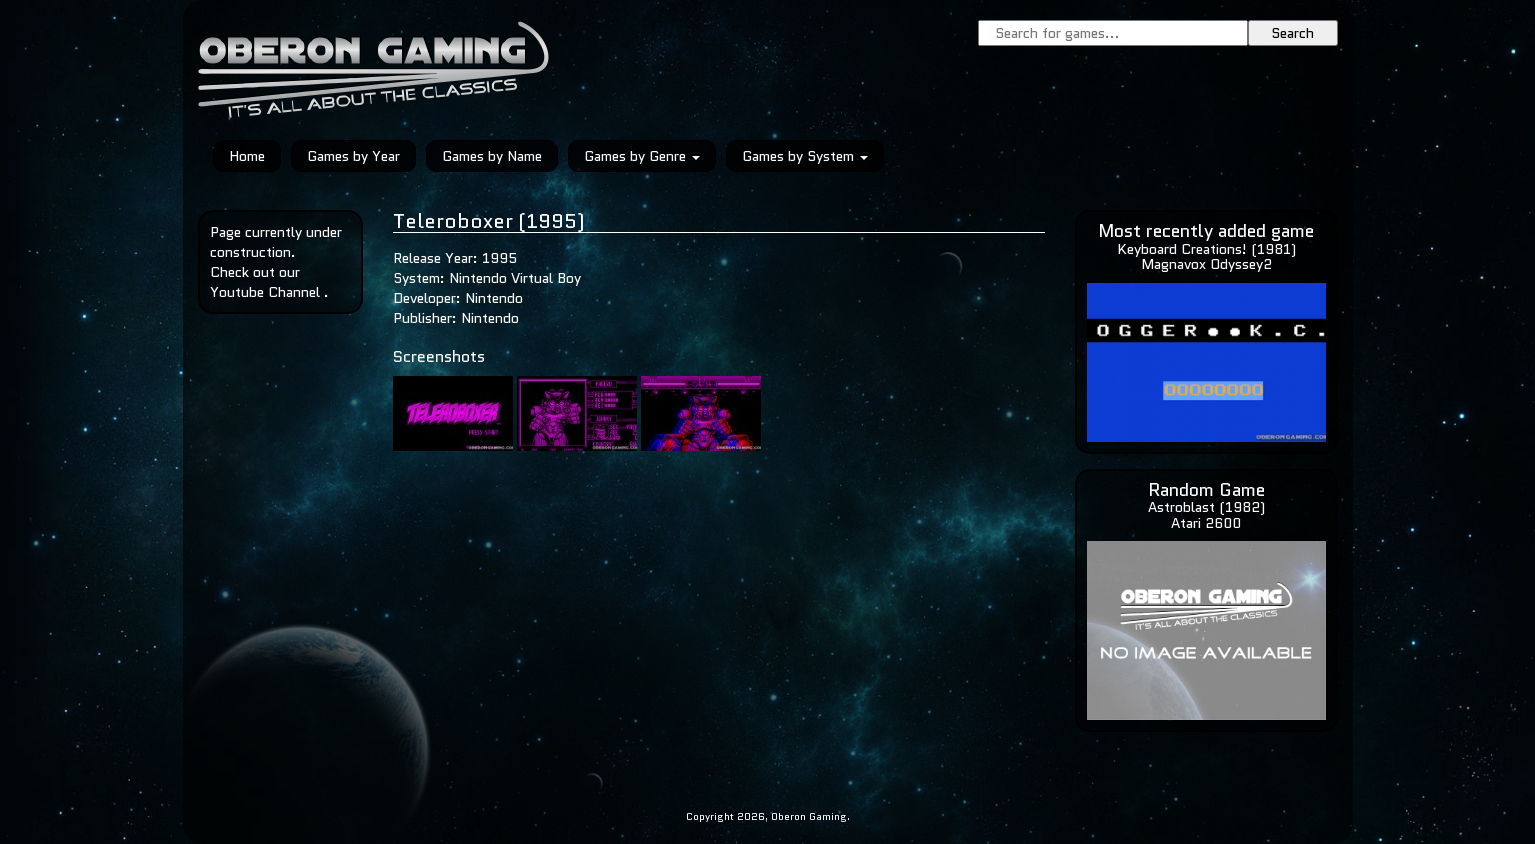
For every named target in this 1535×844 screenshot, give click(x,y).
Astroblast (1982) (1206, 507)
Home (247, 156)
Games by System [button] (805, 156)
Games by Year (353, 156)
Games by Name (492, 156)
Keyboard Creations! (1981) (1206, 249)
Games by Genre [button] (642, 156)
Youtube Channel (265, 292)
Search (1292, 33)
